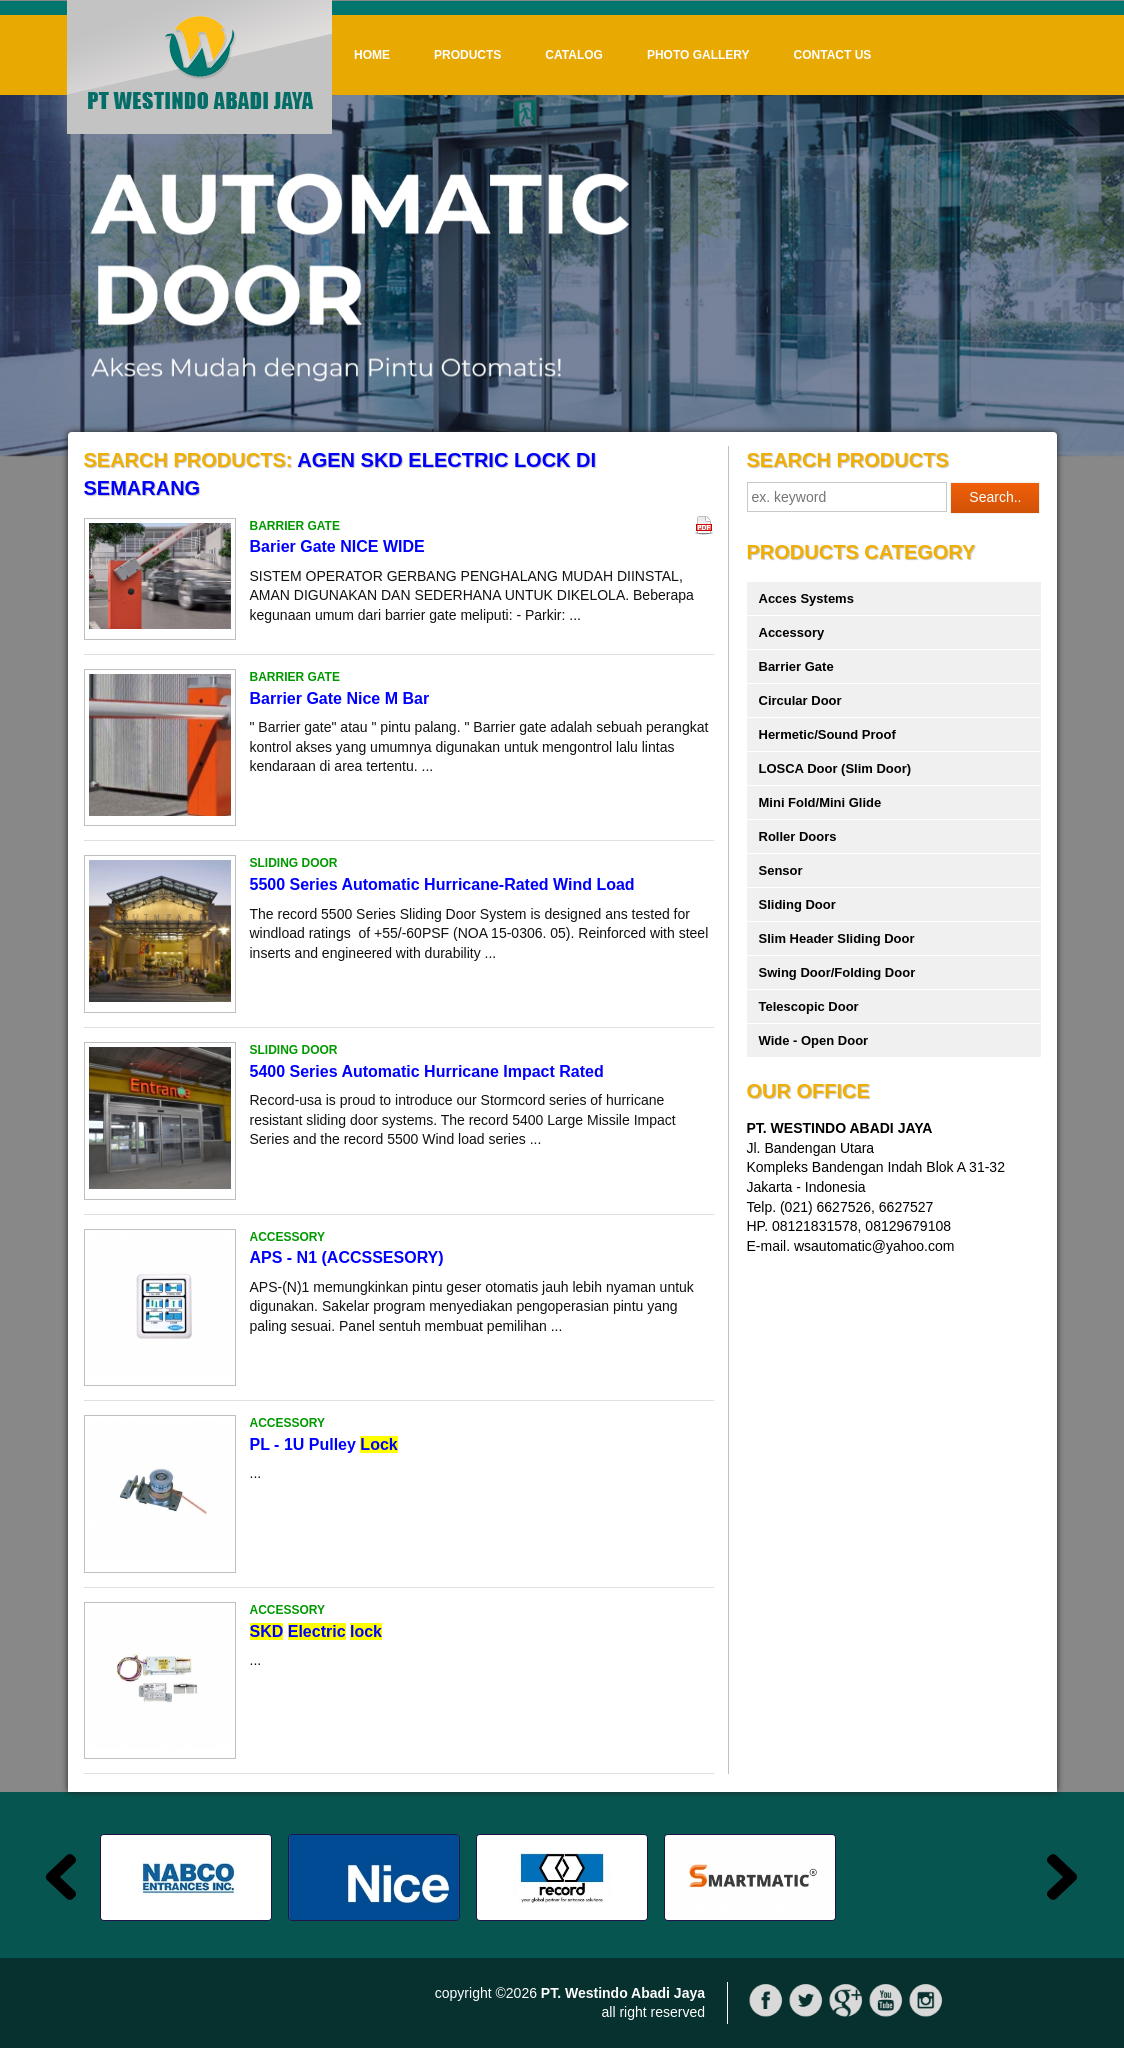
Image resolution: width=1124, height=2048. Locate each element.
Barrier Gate (796, 666)
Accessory (792, 632)
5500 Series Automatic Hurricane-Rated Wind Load (442, 884)
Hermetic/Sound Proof (827, 734)
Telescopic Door (809, 1006)
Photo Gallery (698, 55)
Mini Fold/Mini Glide (820, 802)
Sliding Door (797, 904)
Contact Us (833, 55)
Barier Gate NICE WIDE (337, 546)
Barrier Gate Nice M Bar (340, 698)
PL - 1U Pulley (324, 1444)
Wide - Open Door (814, 1040)
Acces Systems (806, 598)
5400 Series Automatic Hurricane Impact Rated (427, 1071)
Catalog (574, 55)
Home (372, 55)
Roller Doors (798, 836)
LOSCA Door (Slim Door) (835, 768)
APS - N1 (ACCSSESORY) (347, 1257)
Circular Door (800, 700)
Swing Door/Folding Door (837, 972)
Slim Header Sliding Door (837, 938)
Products (467, 55)
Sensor (781, 870)
